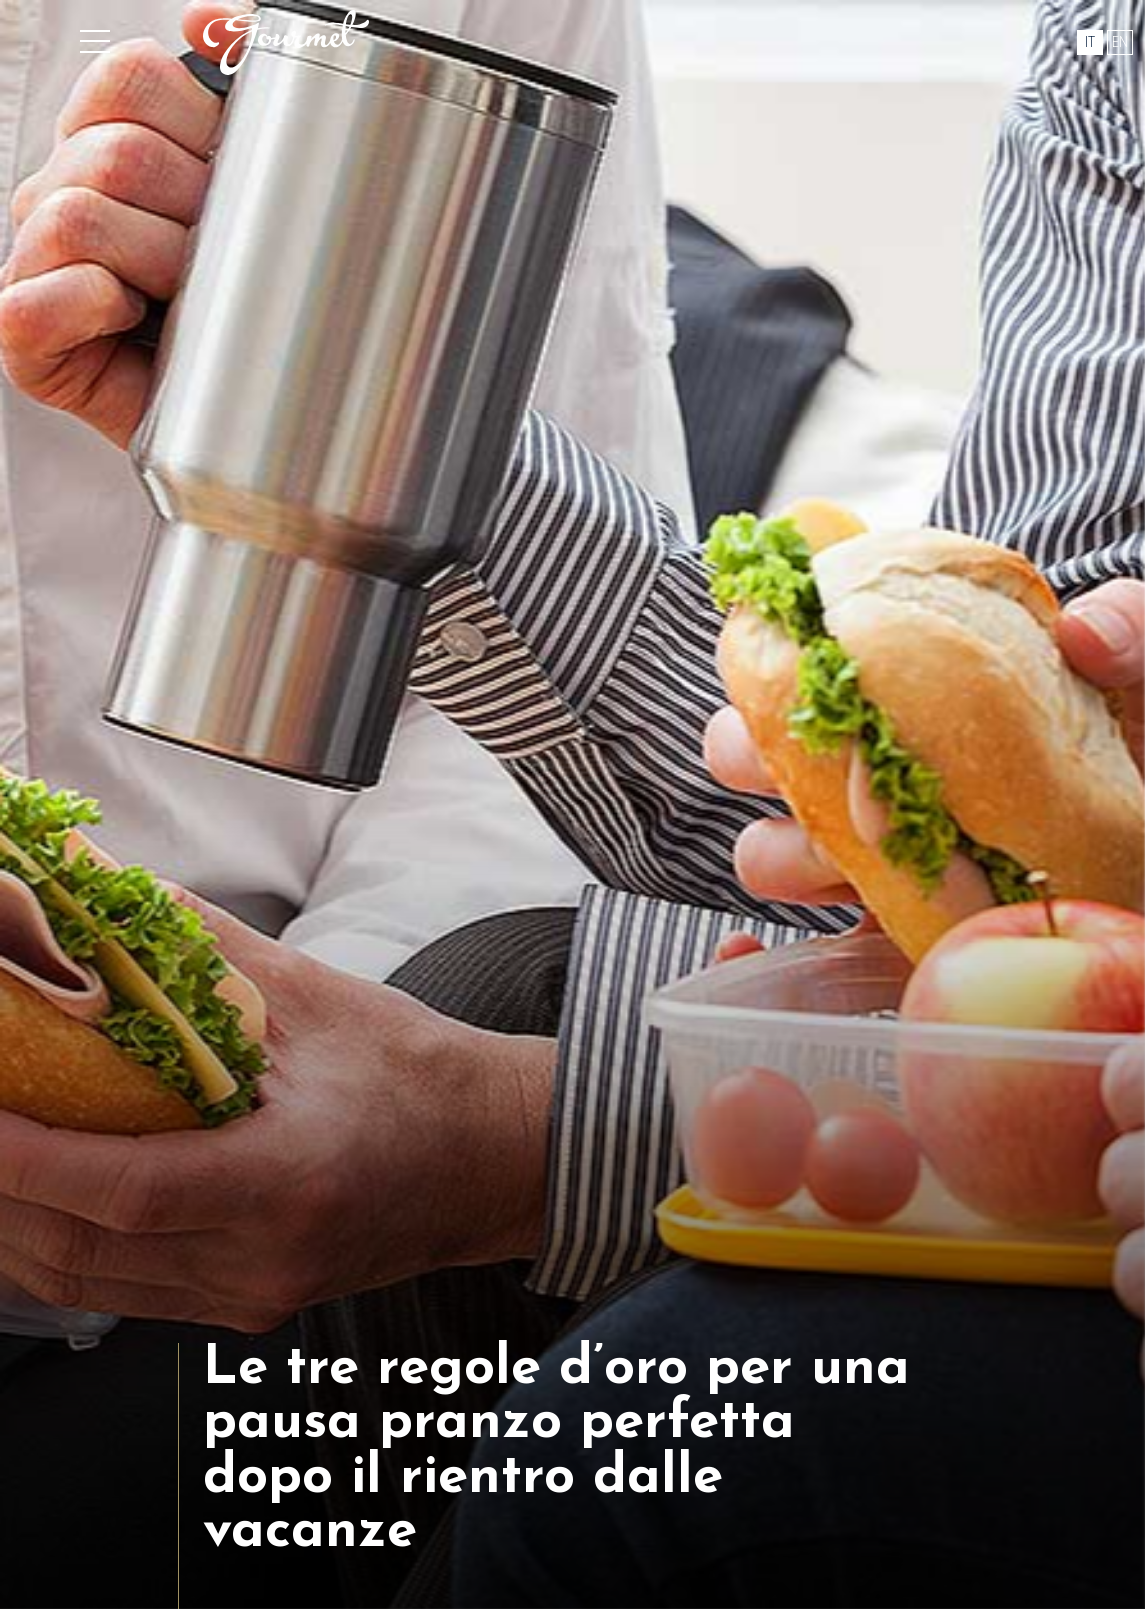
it (1090, 42)
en (1120, 42)
